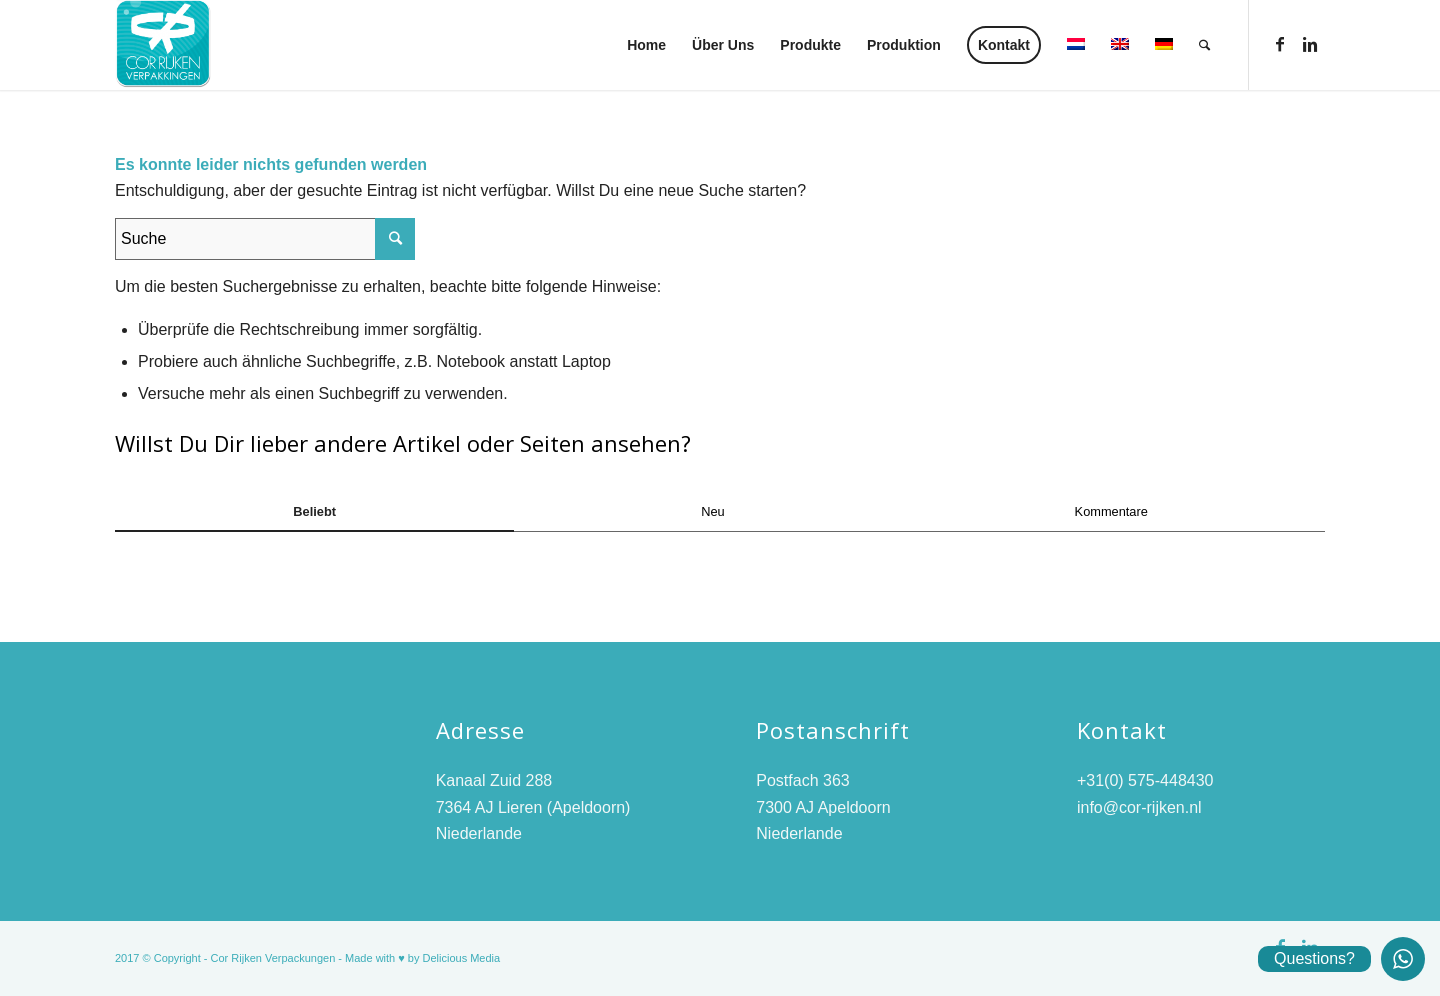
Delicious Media (462, 958)
